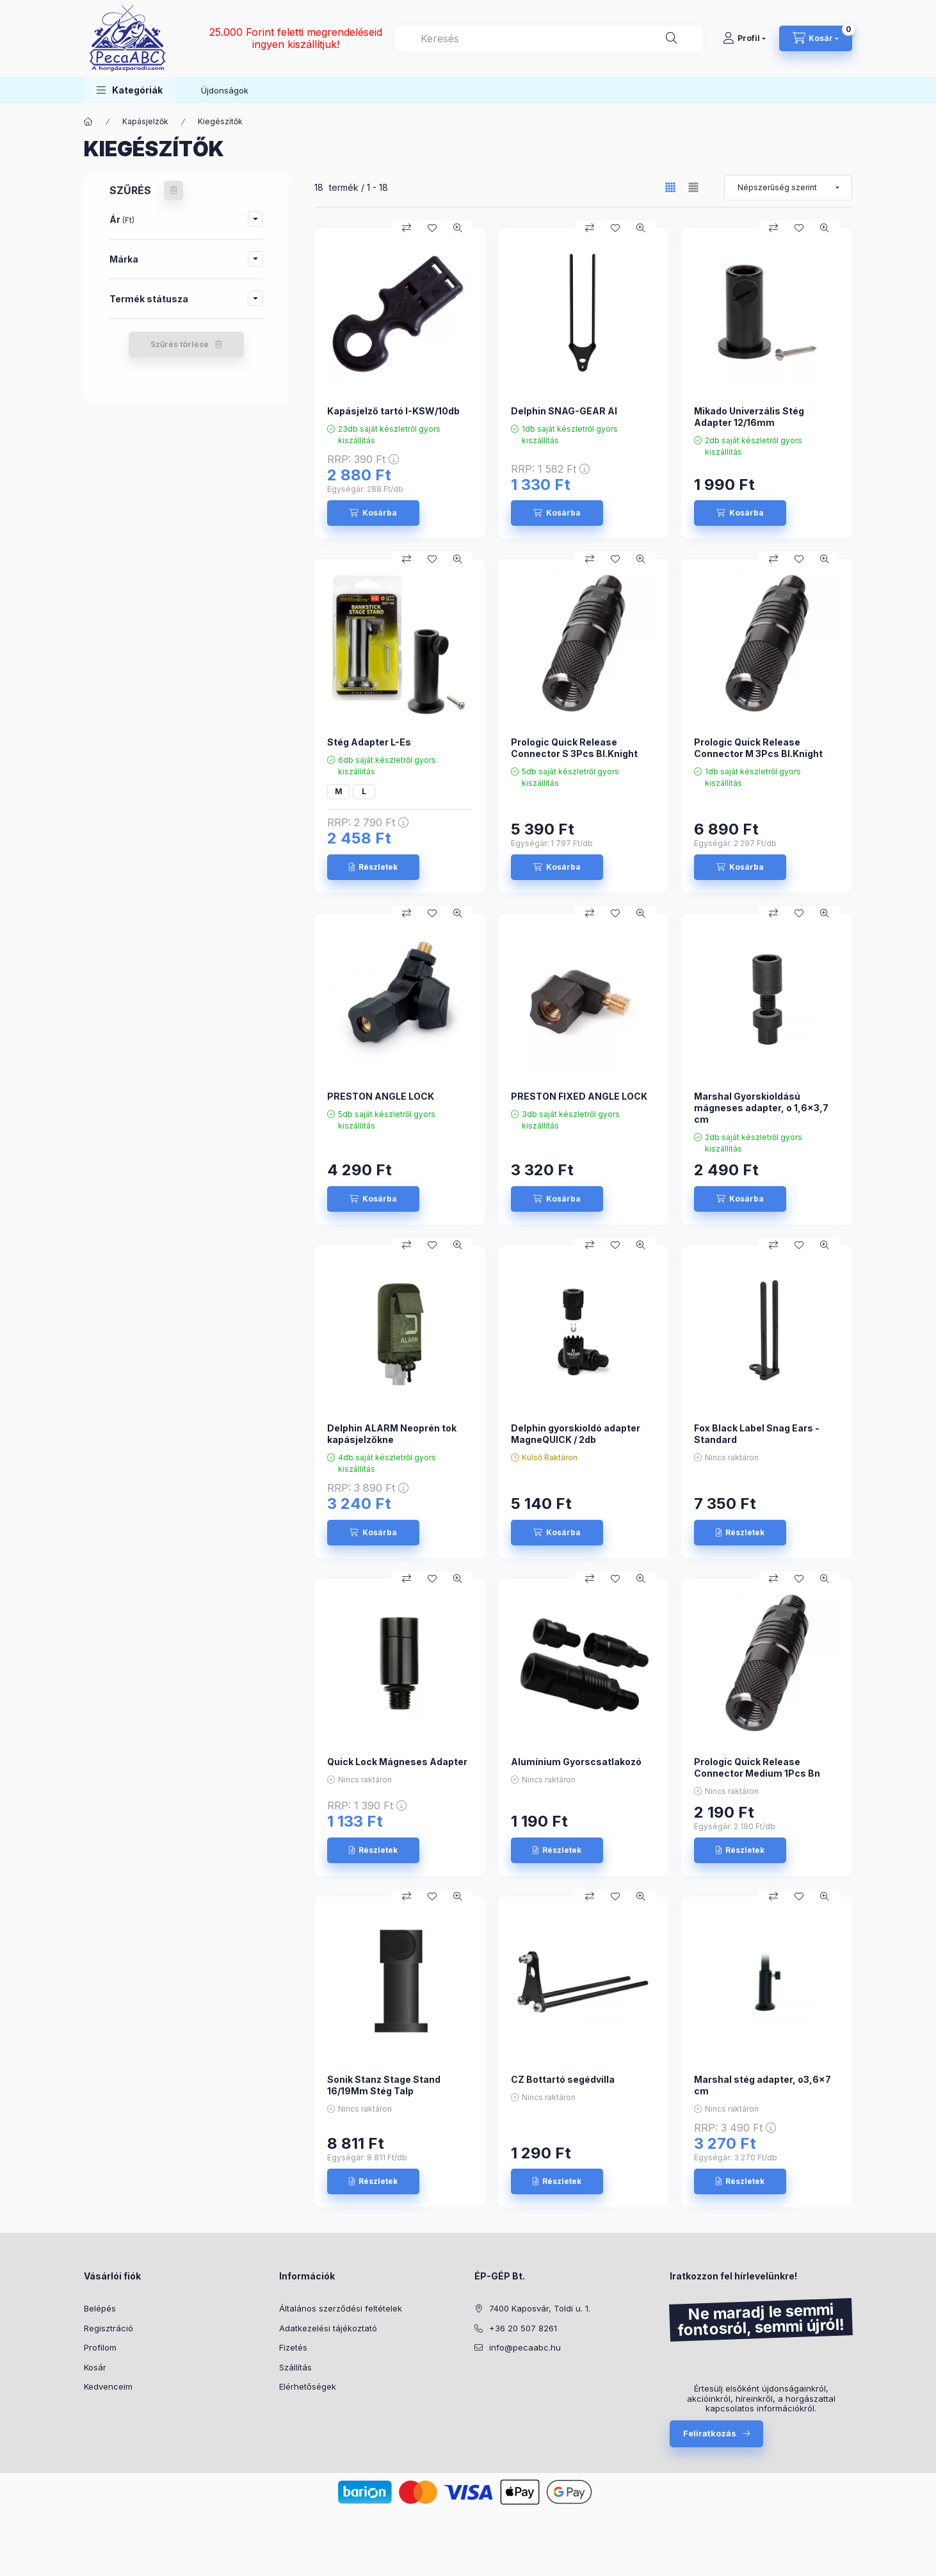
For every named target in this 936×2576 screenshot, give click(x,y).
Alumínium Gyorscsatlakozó (576, 1761)
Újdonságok (224, 90)
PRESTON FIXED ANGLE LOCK (579, 1096)
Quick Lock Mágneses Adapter (397, 1761)
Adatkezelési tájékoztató (328, 2328)
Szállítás (295, 2367)
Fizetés (293, 2347)
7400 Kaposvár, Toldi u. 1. (539, 2308)
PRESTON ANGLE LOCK (380, 1096)
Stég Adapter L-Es (369, 742)
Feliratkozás (709, 2433)
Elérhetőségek (307, 2386)
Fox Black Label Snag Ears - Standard (756, 1434)
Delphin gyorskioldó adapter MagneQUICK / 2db (575, 1434)
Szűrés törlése (179, 344)
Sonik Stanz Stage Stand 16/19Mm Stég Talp (383, 2085)
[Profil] (744, 38)
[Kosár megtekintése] (815, 38)
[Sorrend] (788, 187)
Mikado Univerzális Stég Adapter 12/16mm (749, 416)
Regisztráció (108, 2328)
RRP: (363, 459)
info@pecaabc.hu (525, 2347)
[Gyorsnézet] (458, 228)
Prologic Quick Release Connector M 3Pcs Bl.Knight (758, 748)
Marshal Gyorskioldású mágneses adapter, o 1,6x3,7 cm (761, 1108)
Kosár (95, 2367)
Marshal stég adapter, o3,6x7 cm (762, 2085)
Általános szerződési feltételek (340, 2308)
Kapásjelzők (145, 121)
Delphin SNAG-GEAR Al (564, 410)
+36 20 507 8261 (523, 2328)
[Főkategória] (88, 121)
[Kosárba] (373, 513)
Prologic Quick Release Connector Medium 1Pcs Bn (757, 1767)
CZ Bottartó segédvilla (563, 2079)
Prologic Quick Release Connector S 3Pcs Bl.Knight (574, 748)
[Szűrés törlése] (173, 190)
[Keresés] (671, 38)
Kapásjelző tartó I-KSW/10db (393, 410)
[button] (129, 90)
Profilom (100, 2347)
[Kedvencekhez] (432, 228)
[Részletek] (373, 867)
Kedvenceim (108, 2386)
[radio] (693, 187)
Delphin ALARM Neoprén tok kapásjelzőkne (391, 1434)
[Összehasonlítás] (406, 228)
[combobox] (549, 38)
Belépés (100, 2308)
